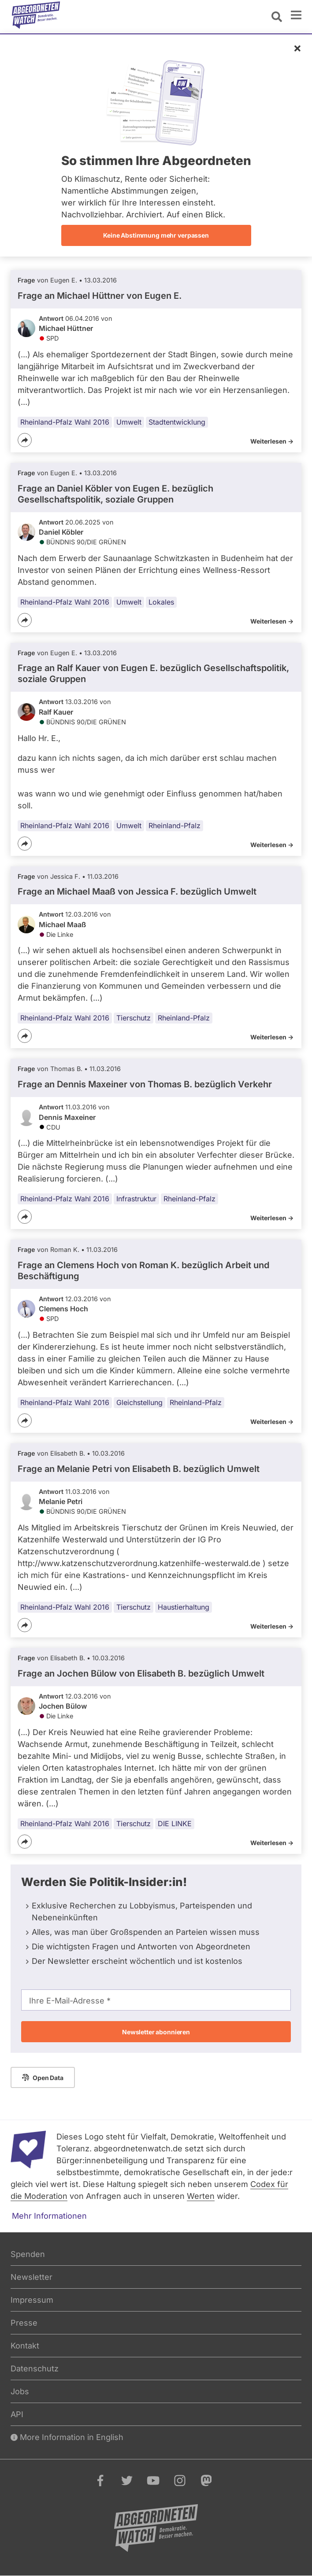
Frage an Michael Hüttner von (100, 295)
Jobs (20, 2391)
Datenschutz (35, 2368)
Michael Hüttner (66, 328)
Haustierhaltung (183, 1607)
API (17, 2414)
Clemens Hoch (63, 1308)
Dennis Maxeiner (67, 1117)
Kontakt (25, 2345)
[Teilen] (25, 440)
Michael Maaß (62, 924)
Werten (201, 2196)
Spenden (28, 2254)
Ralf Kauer (56, 712)
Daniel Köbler (61, 532)
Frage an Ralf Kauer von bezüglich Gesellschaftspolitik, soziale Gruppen (153, 673)
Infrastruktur (136, 1198)
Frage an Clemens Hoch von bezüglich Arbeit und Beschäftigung (143, 1270)
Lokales (161, 602)
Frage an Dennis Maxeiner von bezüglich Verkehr (145, 1084)
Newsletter (31, 2277)
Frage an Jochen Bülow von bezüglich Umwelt (141, 1673)
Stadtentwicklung (177, 422)
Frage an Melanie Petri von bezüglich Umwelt (139, 1469)
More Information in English (67, 2437)
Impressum (32, 2299)
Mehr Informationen (49, 2215)
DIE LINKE (175, 1823)
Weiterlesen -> (271, 441)
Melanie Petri (60, 1501)
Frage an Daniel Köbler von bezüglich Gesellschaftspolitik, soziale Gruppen (115, 494)
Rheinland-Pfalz (175, 825)
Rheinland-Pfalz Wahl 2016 (64, 422)
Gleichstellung (139, 1402)
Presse (24, 2322)
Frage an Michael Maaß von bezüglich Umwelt (137, 891)
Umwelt (128, 422)
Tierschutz (133, 1017)
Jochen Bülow (63, 1706)
